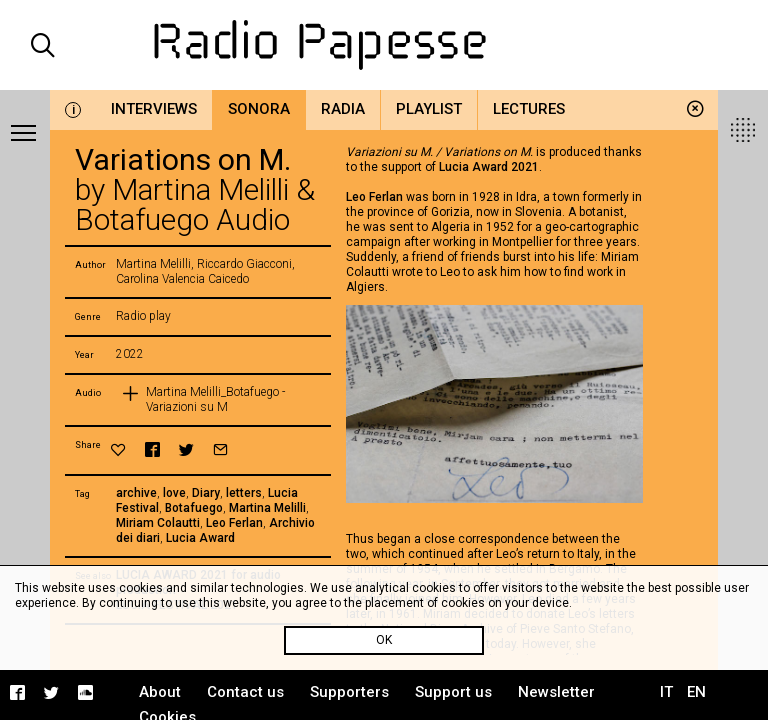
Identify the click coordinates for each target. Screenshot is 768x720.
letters (244, 493)
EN (696, 692)
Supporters (349, 692)
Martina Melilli (267, 508)
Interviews (154, 109)
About (160, 692)
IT (666, 692)
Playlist (429, 109)
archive (136, 493)
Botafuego (194, 508)
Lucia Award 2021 (489, 167)
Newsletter (556, 692)
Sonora (259, 109)
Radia (343, 109)
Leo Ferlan (234, 523)
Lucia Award (200, 538)
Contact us (245, 692)
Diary (206, 493)
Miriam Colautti (158, 523)
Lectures (529, 109)
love (174, 493)
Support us (453, 692)
